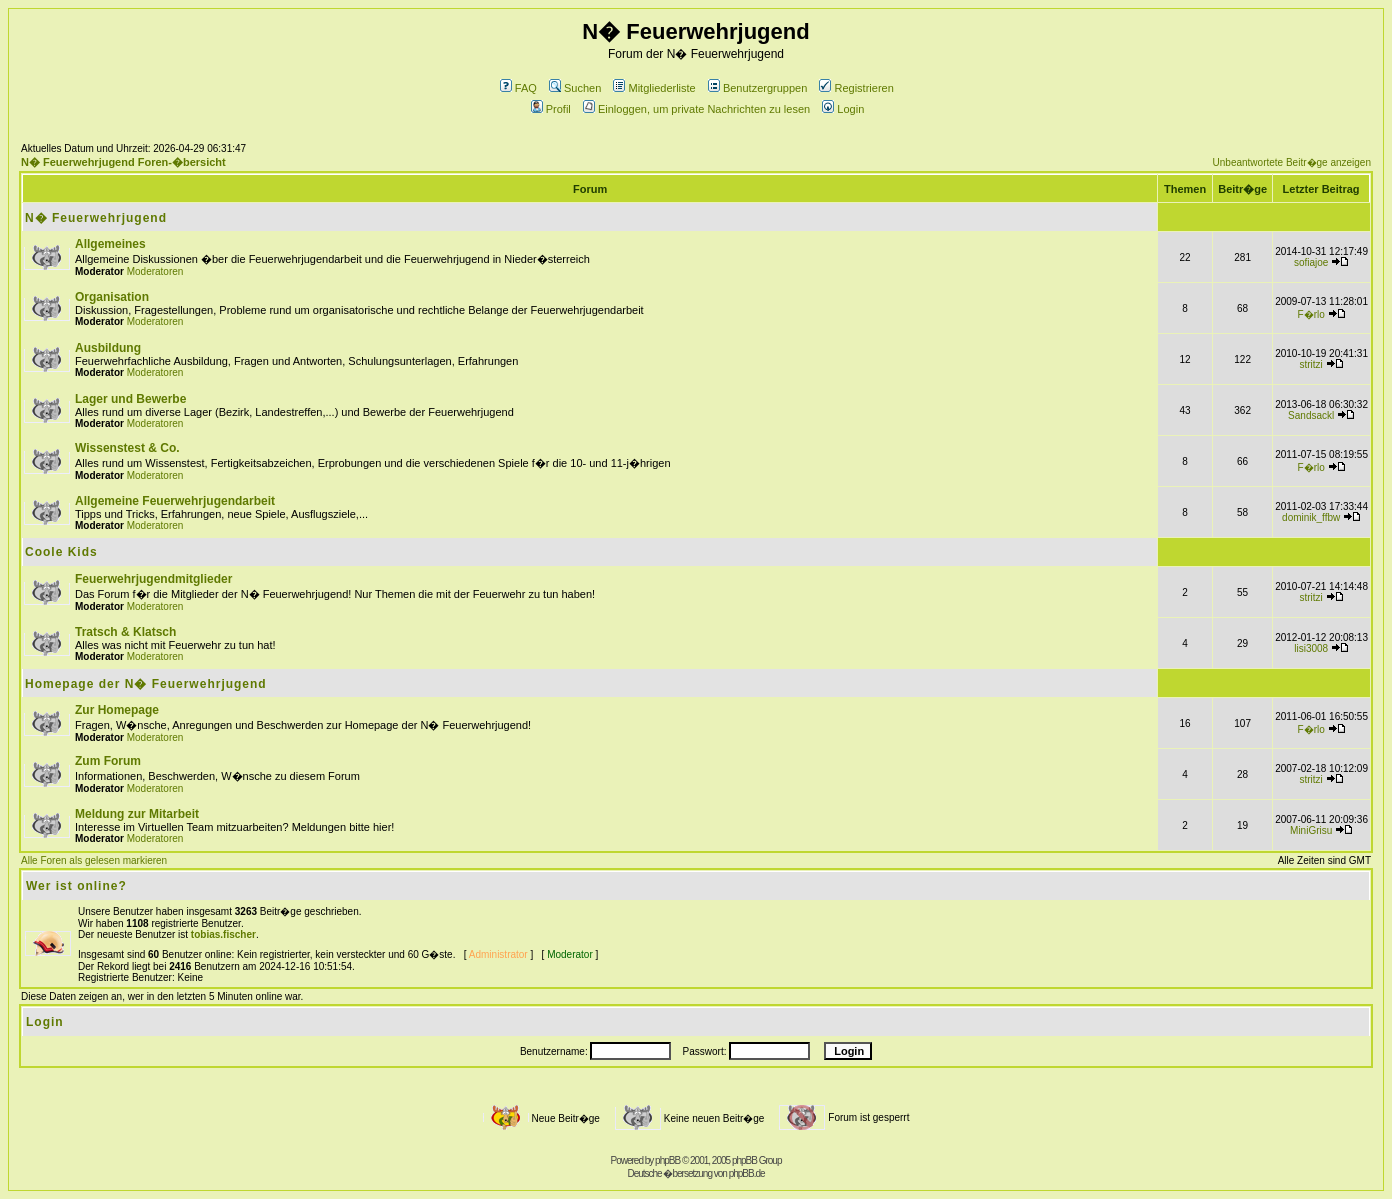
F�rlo (1311, 314)
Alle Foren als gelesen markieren (94, 860)
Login (843, 109)
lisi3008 (1311, 648)
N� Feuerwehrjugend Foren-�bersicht (123, 162)
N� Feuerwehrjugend (96, 218)
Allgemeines (110, 244)
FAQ (518, 88)
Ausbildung (108, 348)
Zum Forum (108, 761)
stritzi (1311, 364)
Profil (551, 109)
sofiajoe (1311, 262)
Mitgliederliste (654, 88)
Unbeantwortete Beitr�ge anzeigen (1292, 162)
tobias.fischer (223, 934)
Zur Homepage (117, 710)
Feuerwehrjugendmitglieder (153, 579)
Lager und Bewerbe (130, 399)
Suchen (575, 88)
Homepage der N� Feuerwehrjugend (146, 684)
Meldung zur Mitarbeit (137, 814)
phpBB (667, 1160)
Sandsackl (1311, 415)
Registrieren (856, 88)
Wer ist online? (76, 886)
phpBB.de (747, 1173)
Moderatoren (155, 271)
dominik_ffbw (1311, 517)
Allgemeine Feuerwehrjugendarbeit (175, 501)
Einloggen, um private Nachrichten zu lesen (696, 109)
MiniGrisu (1311, 830)
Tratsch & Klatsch (125, 632)
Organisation (112, 297)
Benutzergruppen (757, 88)
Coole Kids (61, 552)
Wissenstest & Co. (127, 448)
